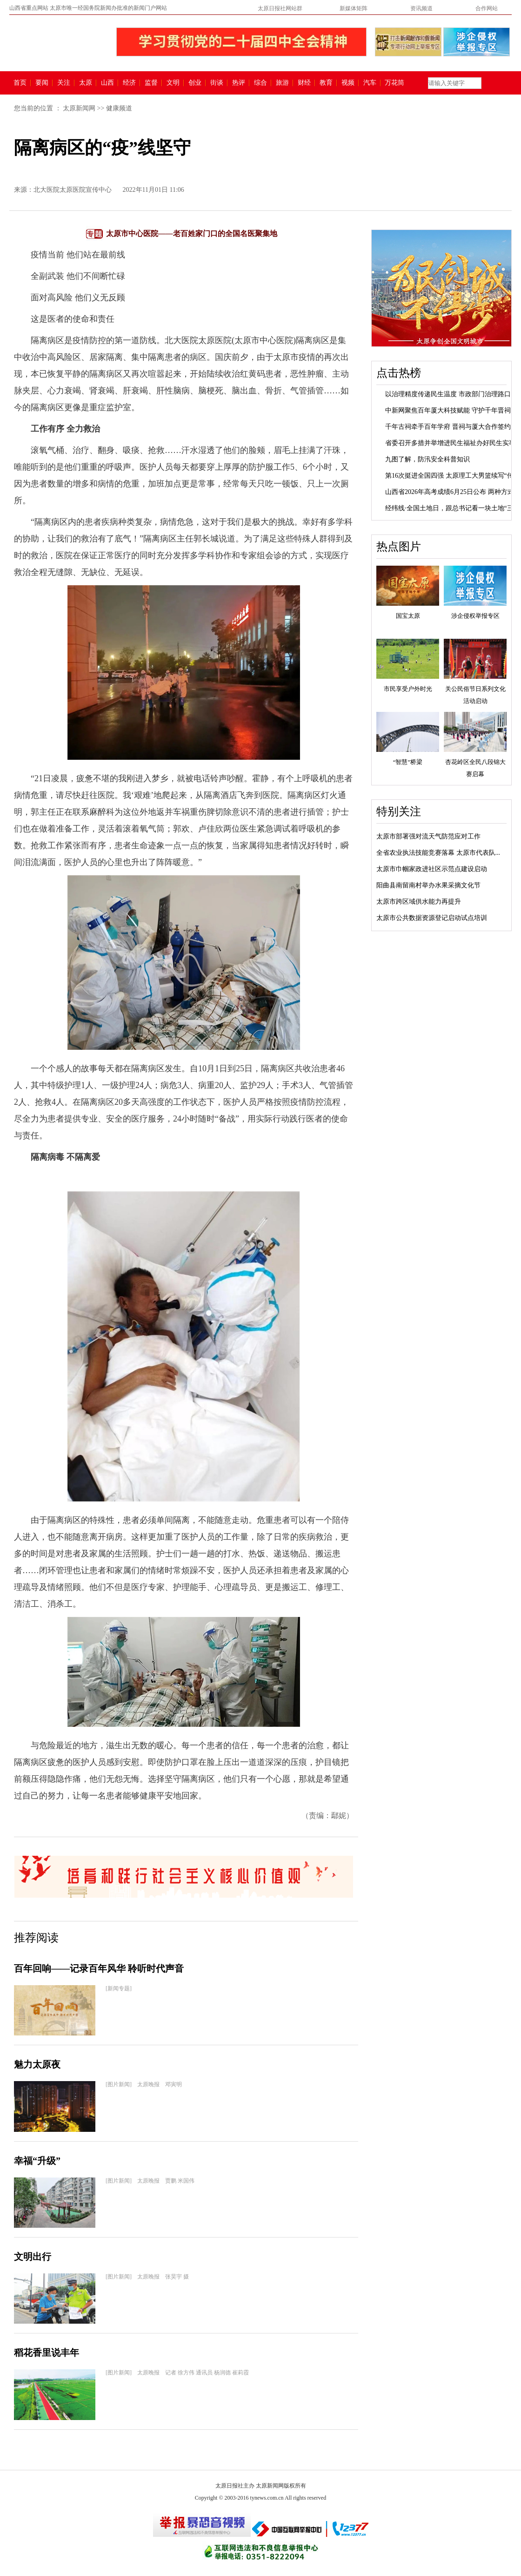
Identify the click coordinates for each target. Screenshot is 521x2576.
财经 (304, 83)
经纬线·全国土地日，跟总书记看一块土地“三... (451, 508)
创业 (194, 83)
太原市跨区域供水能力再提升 (418, 901)
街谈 (216, 83)
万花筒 (393, 83)
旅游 (282, 83)
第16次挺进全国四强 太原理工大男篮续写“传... (451, 475)
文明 (173, 83)
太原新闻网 (79, 108)
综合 (260, 83)
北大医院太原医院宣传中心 (72, 189)
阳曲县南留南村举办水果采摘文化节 (428, 885)
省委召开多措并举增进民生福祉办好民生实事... (453, 442)
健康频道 (119, 108)
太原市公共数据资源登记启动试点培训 (431, 917)
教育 (326, 83)
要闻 (41, 83)
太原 (85, 83)
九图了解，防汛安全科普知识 (427, 459)
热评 (238, 83)
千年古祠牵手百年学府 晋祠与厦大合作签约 (448, 426)
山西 (107, 83)
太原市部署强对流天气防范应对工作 (428, 836)
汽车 (369, 83)
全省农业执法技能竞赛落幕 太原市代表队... (438, 852)
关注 (63, 83)
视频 (347, 83)
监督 (151, 83)
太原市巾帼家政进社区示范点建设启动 (431, 868)
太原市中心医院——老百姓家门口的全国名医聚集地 (191, 233)
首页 (20, 83)
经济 (129, 83)
